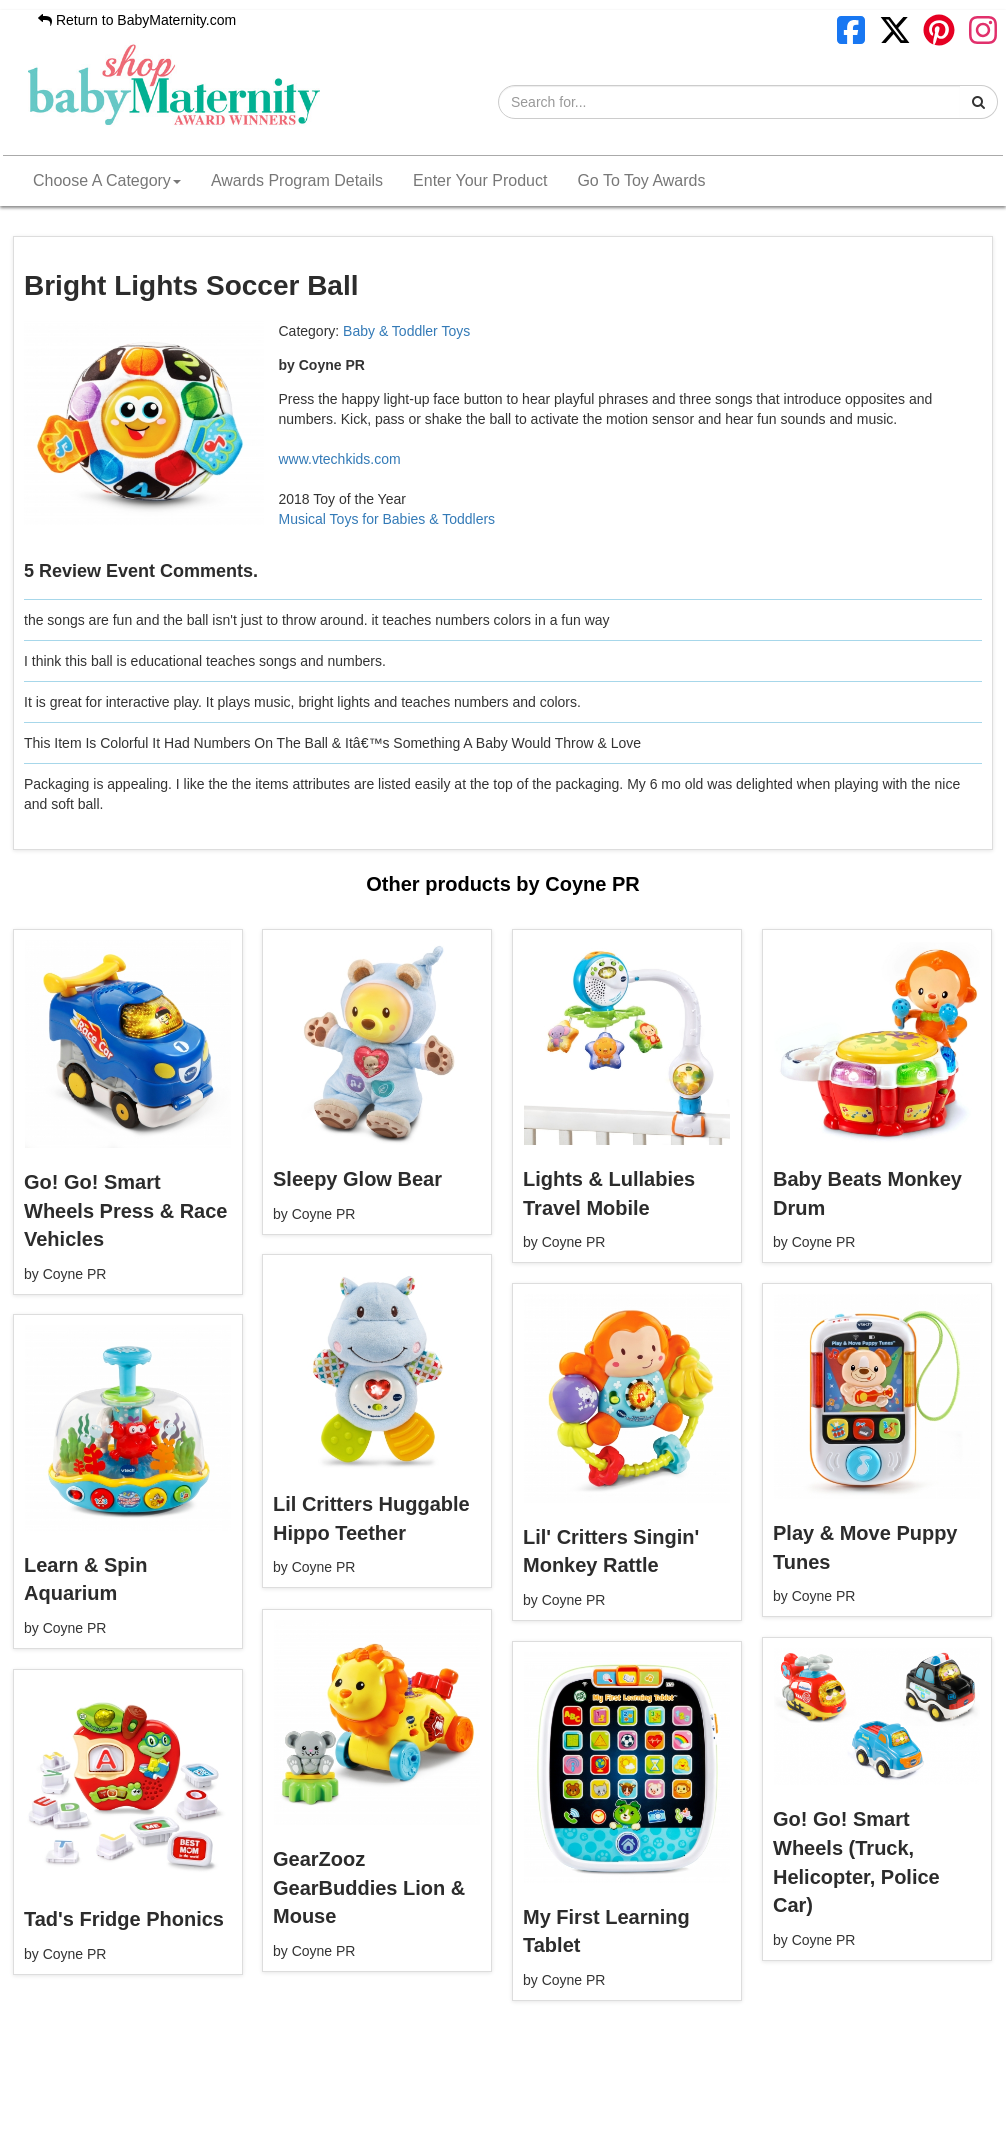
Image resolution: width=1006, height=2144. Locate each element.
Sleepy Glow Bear (357, 1179)
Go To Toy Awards (641, 180)
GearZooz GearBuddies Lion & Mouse (369, 1887)
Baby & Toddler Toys (406, 331)
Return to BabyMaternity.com (137, 20)
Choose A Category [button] (107, 180)
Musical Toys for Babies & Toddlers (387, 519)
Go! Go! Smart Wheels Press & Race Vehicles (125, 1210)
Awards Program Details (297, 180)
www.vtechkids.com (340, 459)
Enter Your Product (480, 180)
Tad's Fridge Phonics (124, 1919)
